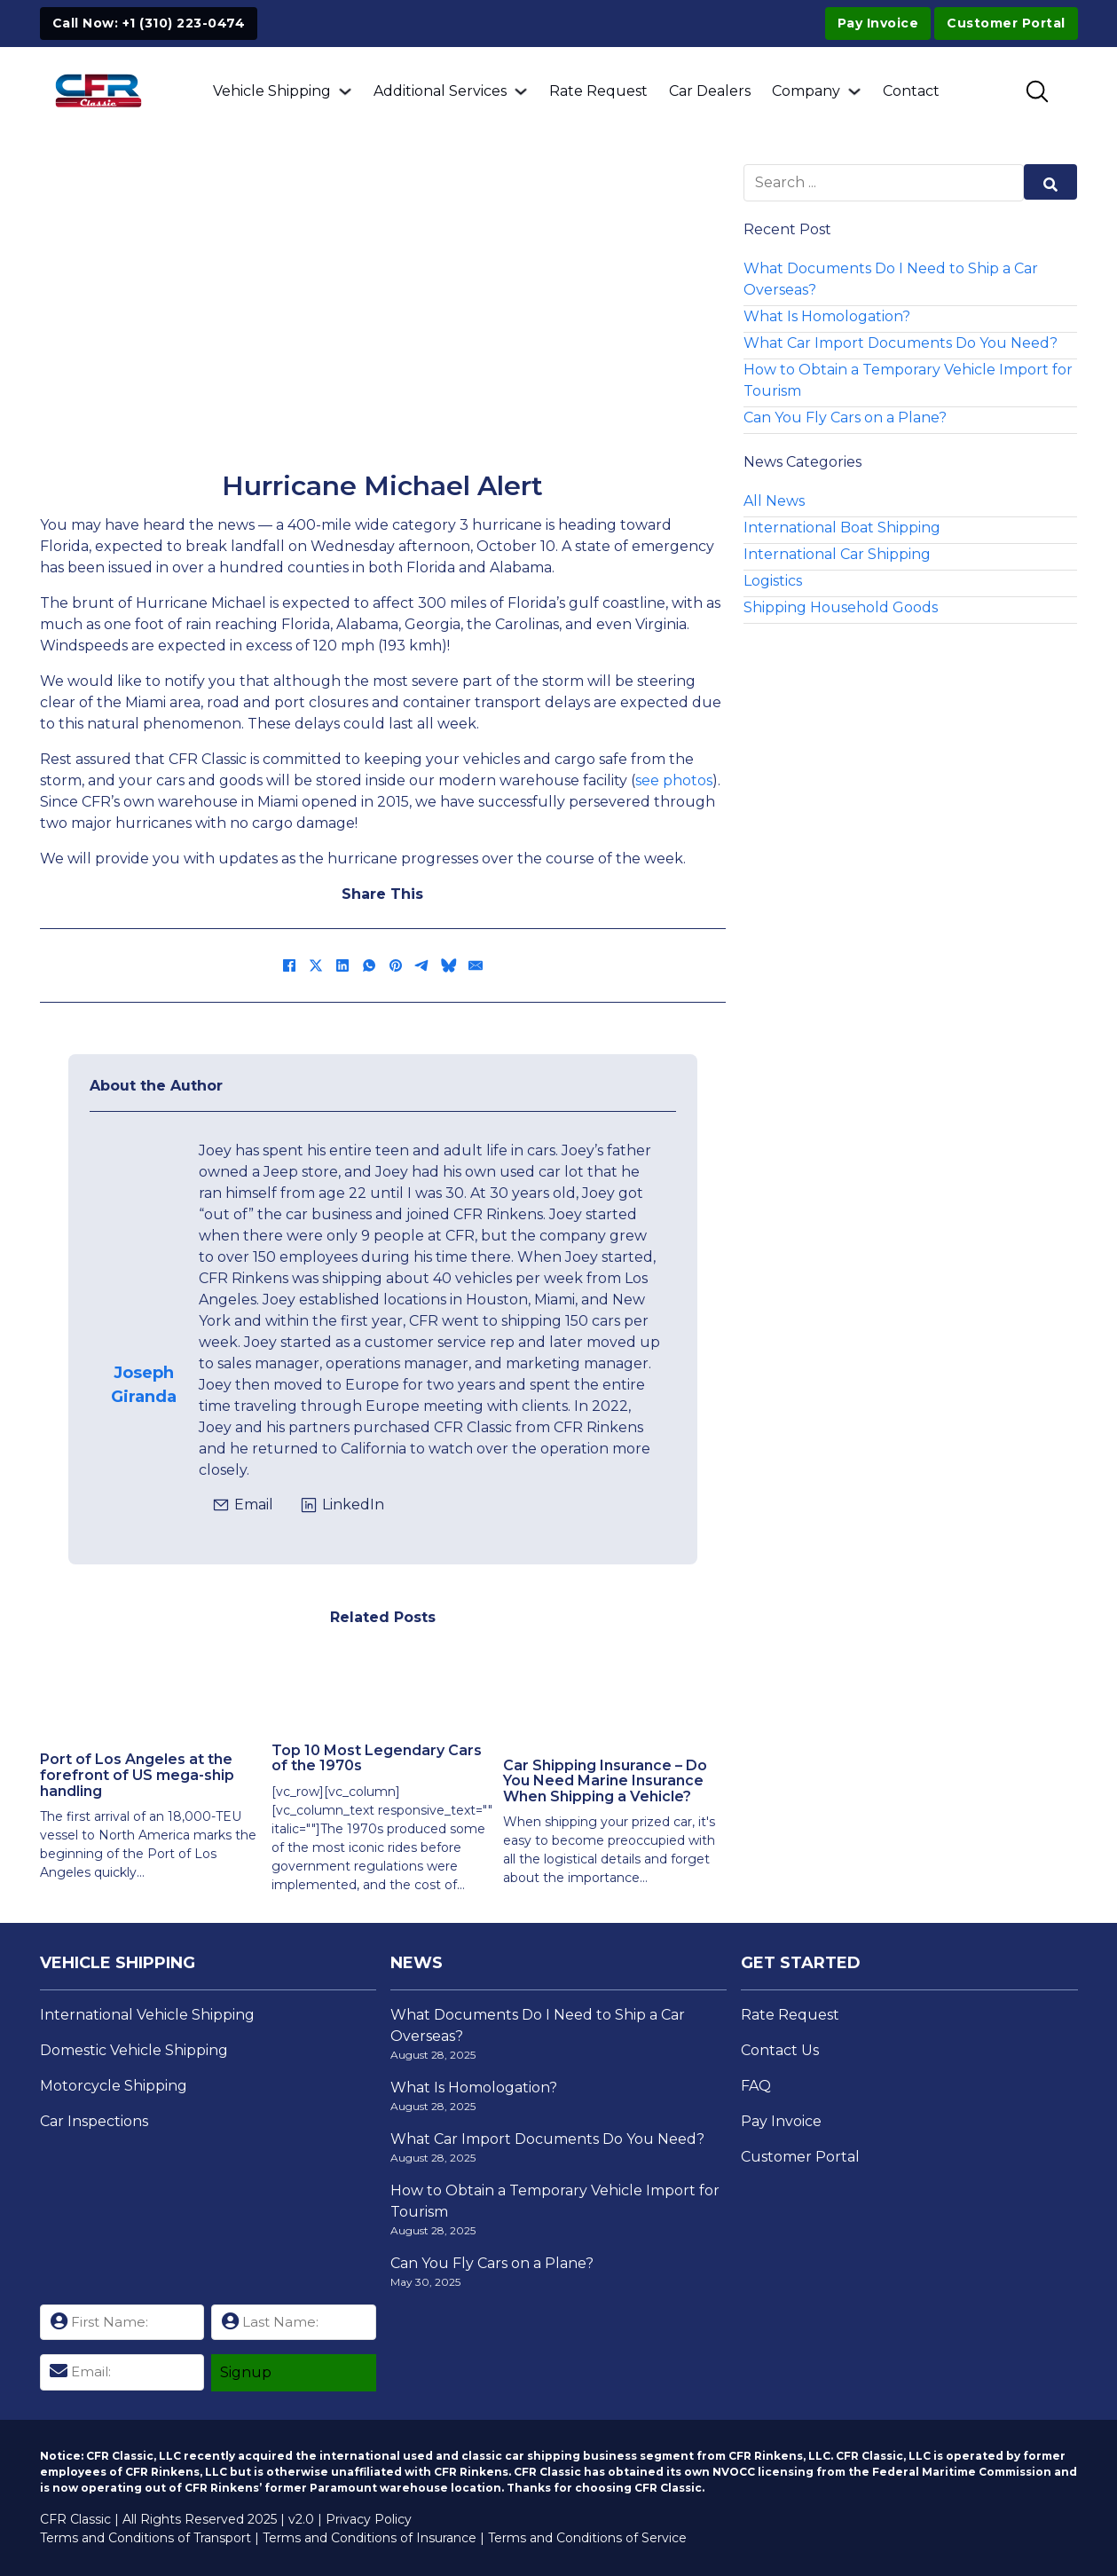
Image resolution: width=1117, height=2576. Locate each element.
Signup (245, 2372)
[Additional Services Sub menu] (520, 91)
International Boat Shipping (841, 527)
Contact (911, 91)
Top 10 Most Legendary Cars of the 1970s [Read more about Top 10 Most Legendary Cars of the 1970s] (376, 1758)
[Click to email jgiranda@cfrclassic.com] (243, 1505)
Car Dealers (710, 91)
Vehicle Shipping (272, 91)
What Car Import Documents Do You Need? (900, 343)
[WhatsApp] (369, 965)
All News (774, 500)
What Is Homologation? (826, 316)
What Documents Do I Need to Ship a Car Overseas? (890, 279)
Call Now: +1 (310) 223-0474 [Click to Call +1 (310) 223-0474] (149, 23)
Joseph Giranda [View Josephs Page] (144, 1384)
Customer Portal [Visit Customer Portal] (1006, 23)
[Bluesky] (449, 965)
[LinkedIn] (342, 965)
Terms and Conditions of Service (587, 2538)
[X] (316, 965)
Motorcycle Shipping (113, 2085)
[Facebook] (289, 965)
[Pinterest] (395, 965)
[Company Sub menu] (854, 91)
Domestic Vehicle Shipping (134, 2050)
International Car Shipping (837, 554)
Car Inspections (94, 2121)
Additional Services (440, 91)
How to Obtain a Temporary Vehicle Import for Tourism (908, 380)
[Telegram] (422, 965)
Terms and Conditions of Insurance (369, 2538)
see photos (673, 780)
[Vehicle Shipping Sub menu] (345, 91)
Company (806, 91)
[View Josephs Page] (144, 1303)
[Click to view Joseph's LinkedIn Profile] (342, 1505)
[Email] (475, 965)
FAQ (756, 2085)
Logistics (772, 580)
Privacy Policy (369, 2519)
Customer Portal (800, 2156)
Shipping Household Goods (840, 607)
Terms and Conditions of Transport (145, 2538)
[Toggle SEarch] (1037, 91)
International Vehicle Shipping (147, 2014)
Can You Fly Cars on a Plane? (845, 417)
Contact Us (780, 2050)
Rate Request (598, 91)
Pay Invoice (878, 23)
